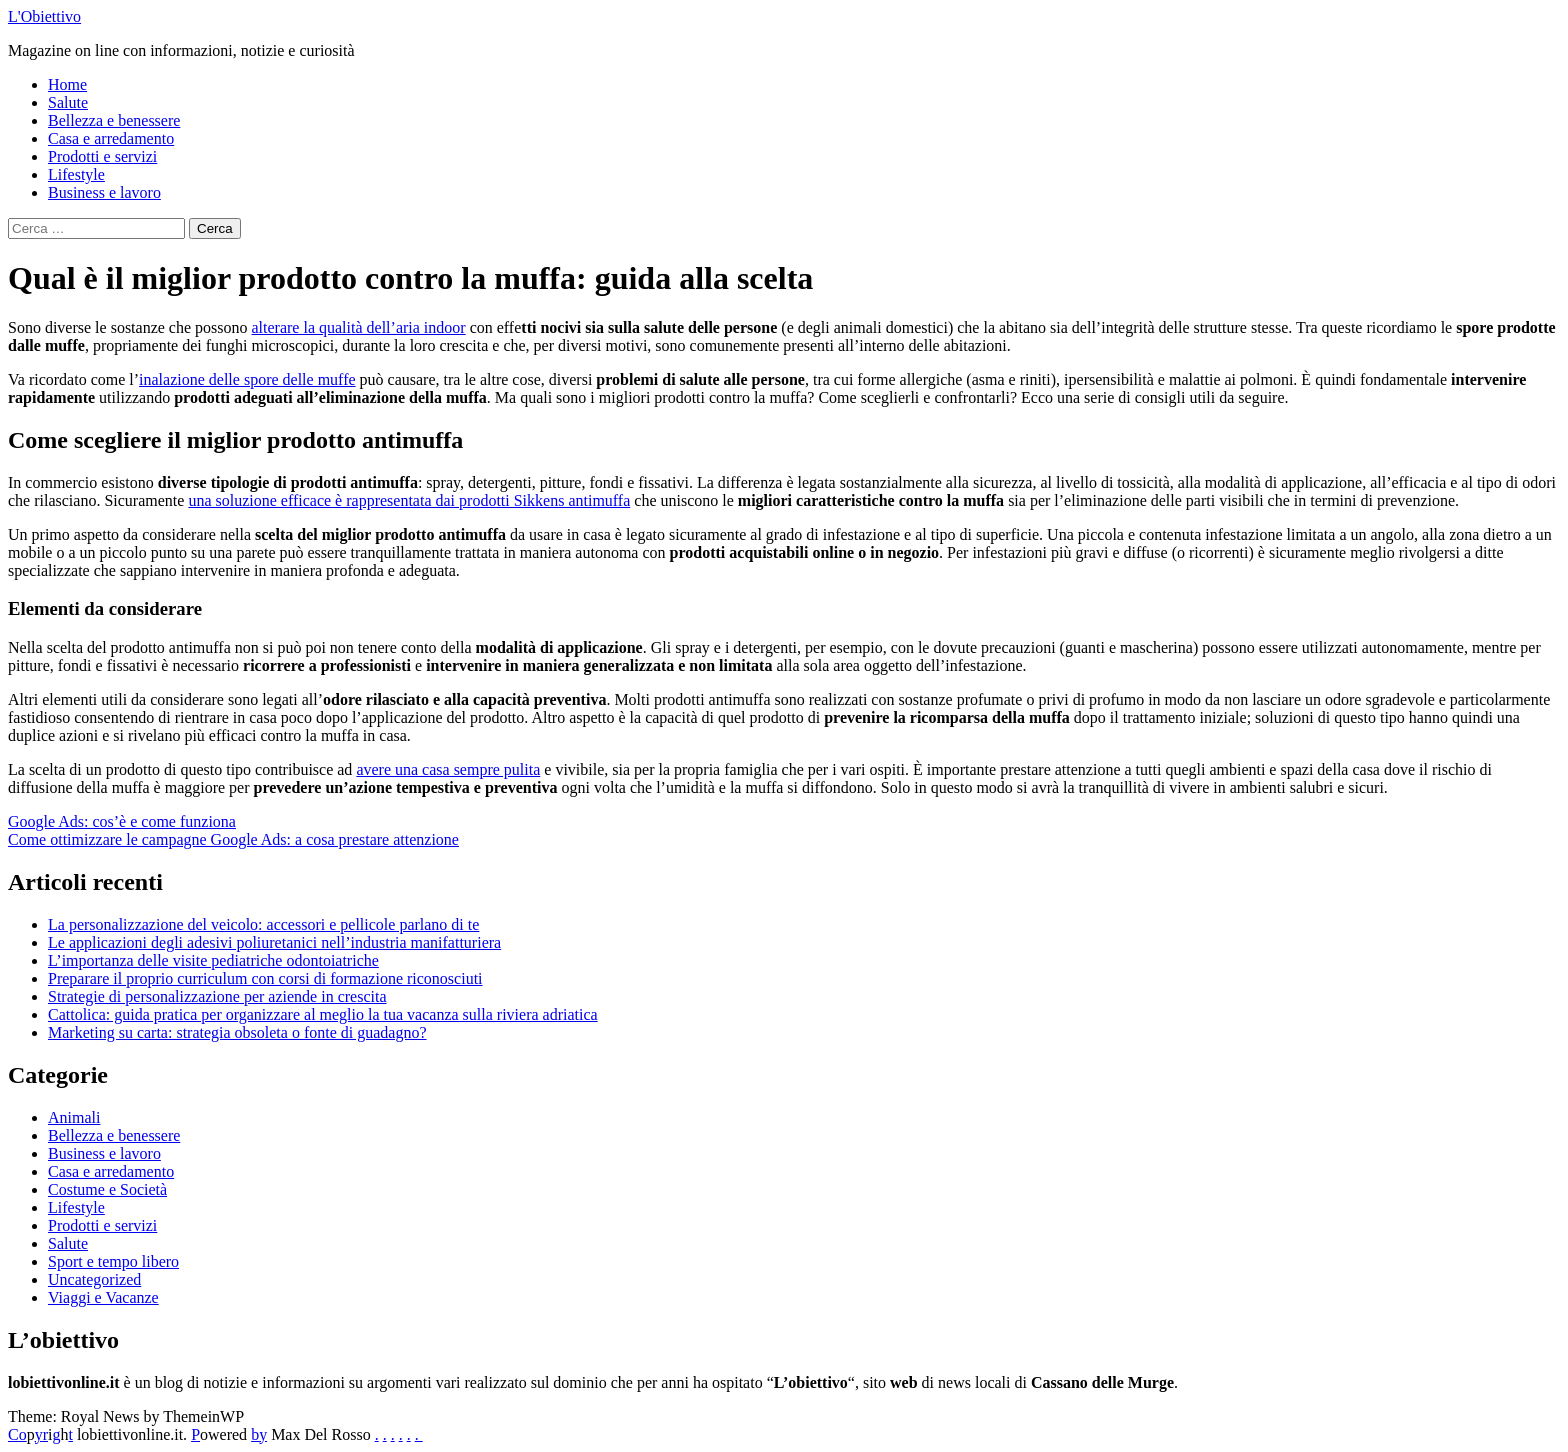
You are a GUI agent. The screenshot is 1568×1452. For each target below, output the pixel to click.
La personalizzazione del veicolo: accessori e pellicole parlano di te (263, 924)
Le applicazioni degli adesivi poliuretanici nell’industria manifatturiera (274, 942)
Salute (68, 102)
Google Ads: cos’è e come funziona (122, 821)
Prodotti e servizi (102, 156)
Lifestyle (76, 174)
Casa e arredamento (111, 138)
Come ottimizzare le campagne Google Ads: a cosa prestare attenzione (233, 839)
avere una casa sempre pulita (448, 769)
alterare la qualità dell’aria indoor (359, 327)
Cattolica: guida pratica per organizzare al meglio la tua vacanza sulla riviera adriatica (323, 1014)
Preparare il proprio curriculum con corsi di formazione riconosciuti (265, 978)
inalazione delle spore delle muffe (247, 379)
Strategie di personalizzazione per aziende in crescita (217, 996)
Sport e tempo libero (113, 1261)
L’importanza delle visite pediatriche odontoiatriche (213, 960)
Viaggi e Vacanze (103, 1297)
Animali (74, 1117)
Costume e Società (107, 1189)
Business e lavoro (104, 192)
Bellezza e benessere (114, 120)
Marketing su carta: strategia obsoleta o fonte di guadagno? (237, 1032)
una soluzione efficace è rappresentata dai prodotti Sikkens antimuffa (409, 500)
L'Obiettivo (44, 16)
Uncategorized (94, 1279)
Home (67, 84)
